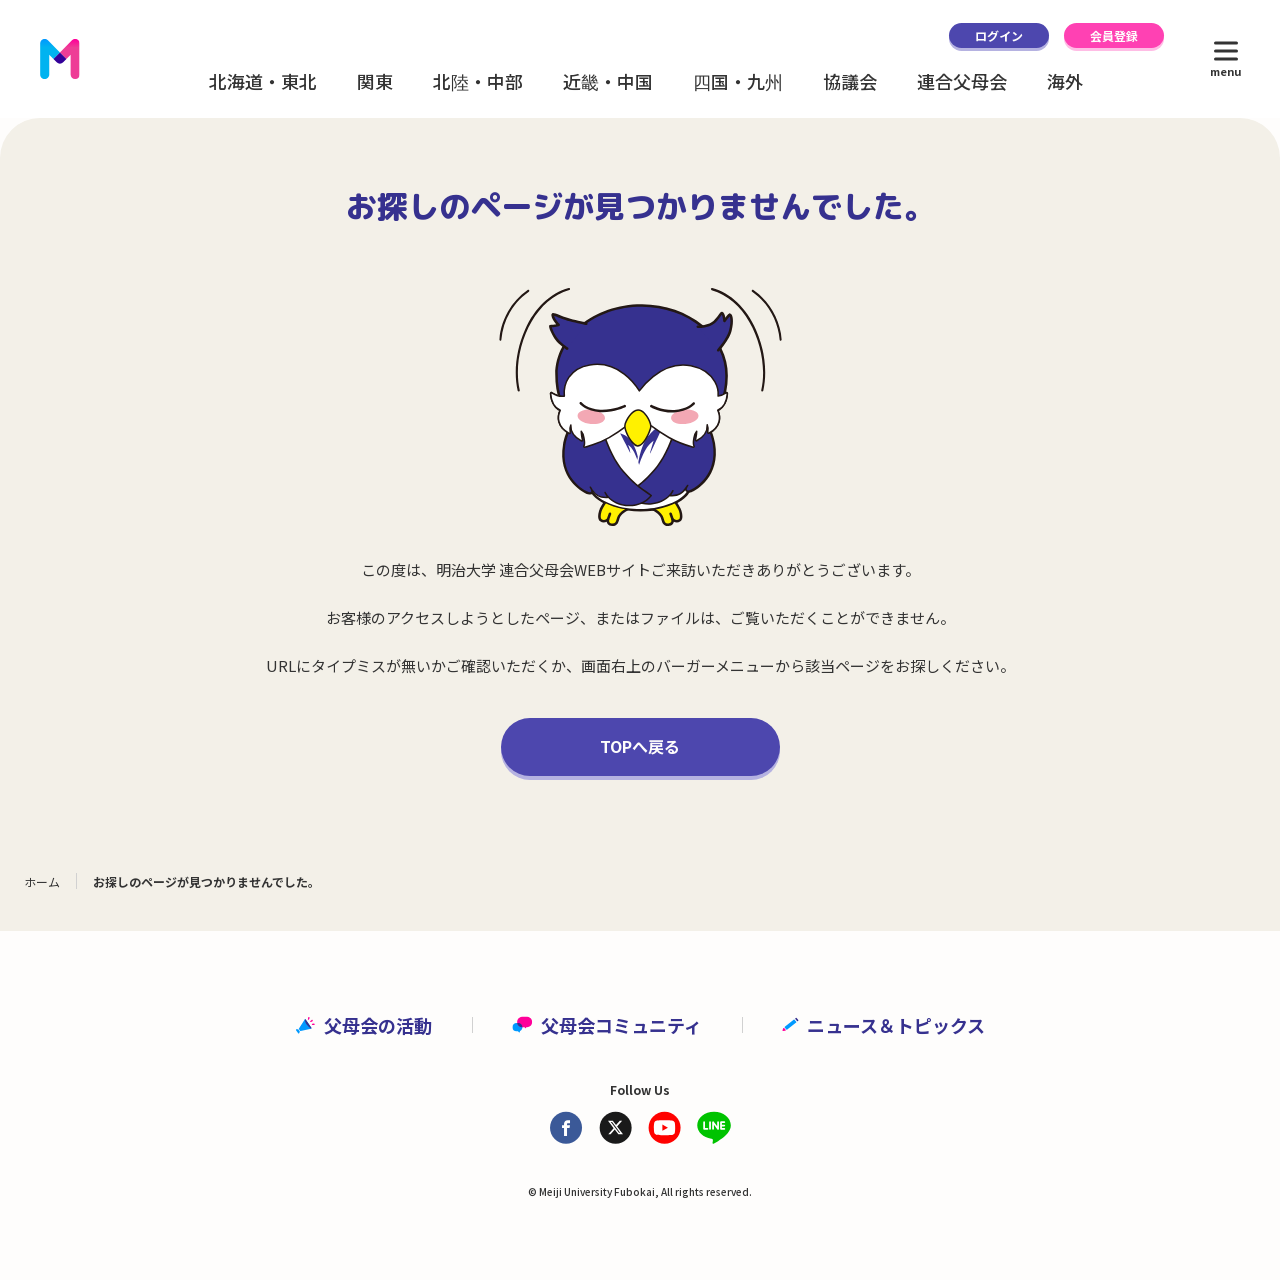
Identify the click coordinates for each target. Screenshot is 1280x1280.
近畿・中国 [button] (608, 81)
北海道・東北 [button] (263, 81)
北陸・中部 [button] (478, 81)
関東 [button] (375, 81)
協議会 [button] (850, 81)
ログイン (999, 35)
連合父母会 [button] (962, 81)
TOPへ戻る (640, 746)
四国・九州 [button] (738, 81)
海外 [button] (1065, 81)
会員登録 (1114, 35)
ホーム (42, 881)
